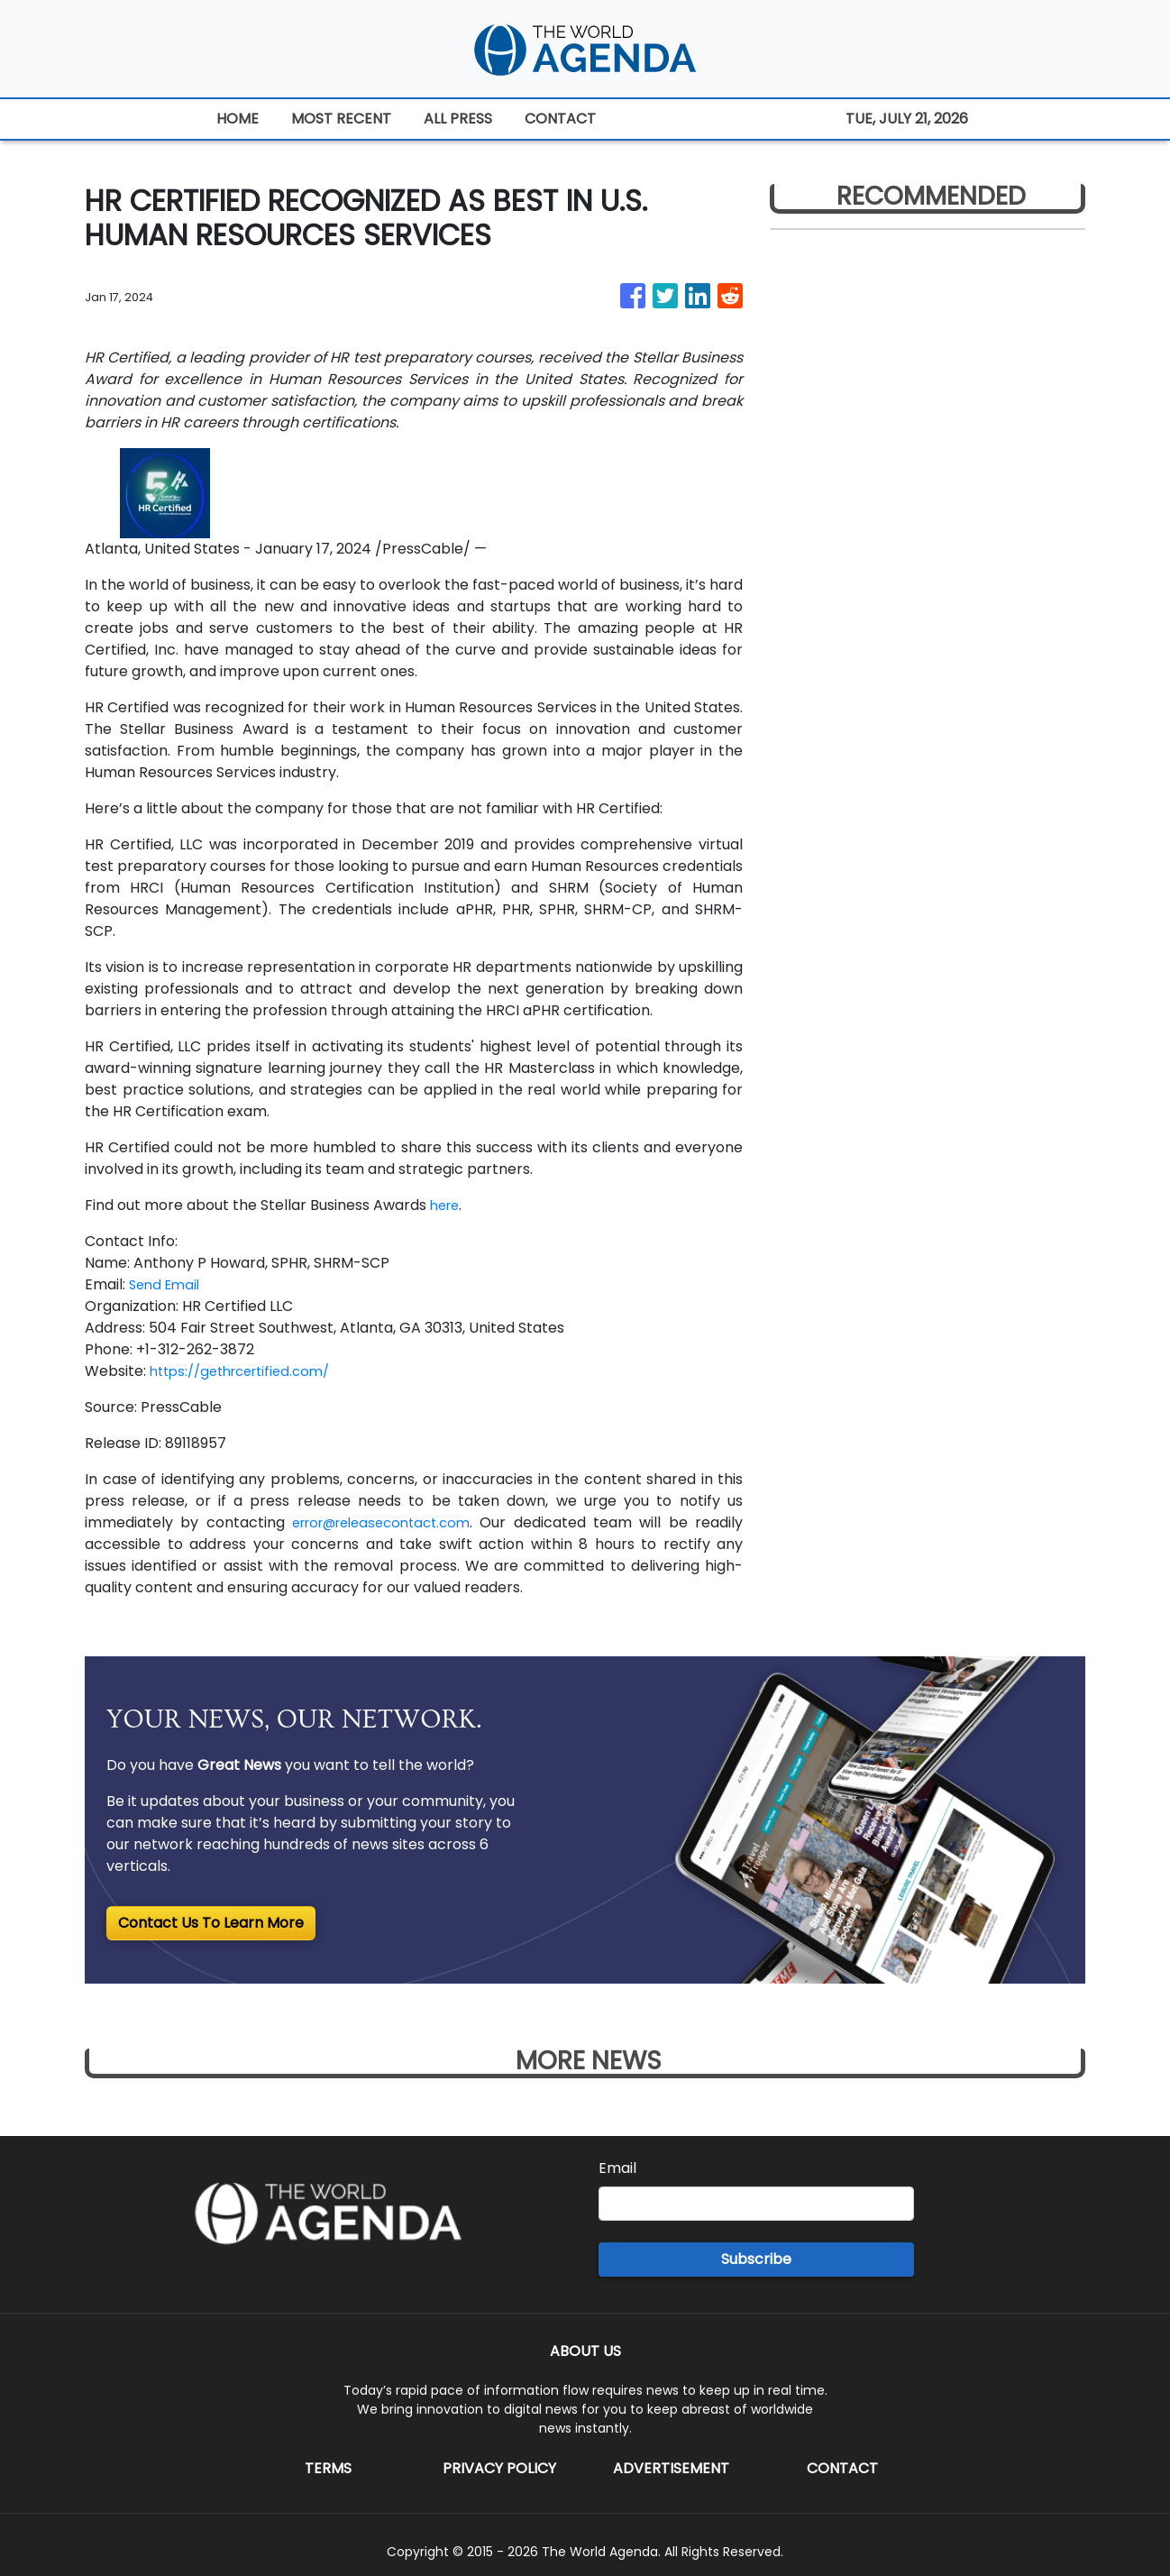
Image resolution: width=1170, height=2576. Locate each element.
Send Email (167, 1284)
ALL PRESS (458, 118)
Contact (842, 2468)
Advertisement (671, 2468)
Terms (328, 2468)
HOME (237, 118)
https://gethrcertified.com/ (248, 1371)
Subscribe (756, 2259)
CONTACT (560, 118)
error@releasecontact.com (384, 1522)
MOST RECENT (341, 118)
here (446, 1205)
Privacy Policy (499, 2468)
